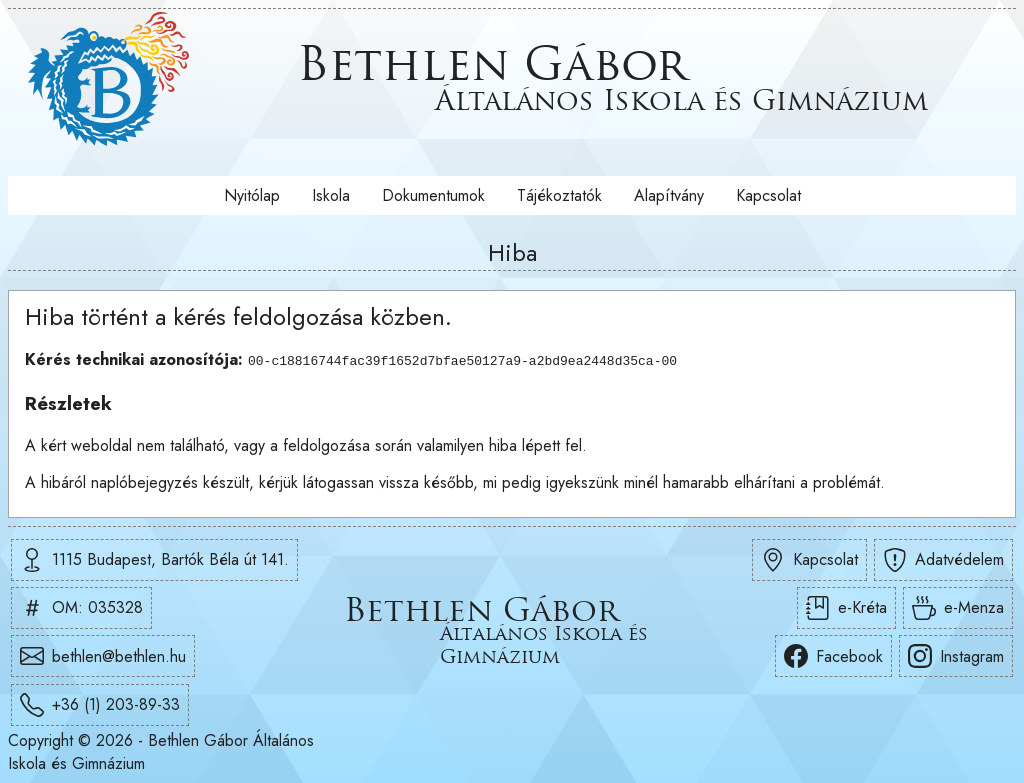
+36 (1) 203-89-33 (100, 705)
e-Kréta (846, 608)
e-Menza (958, 608)
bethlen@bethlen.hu (103, 656)
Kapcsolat (768, 195)
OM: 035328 (81, 608)
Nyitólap (252, 195)
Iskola (331, 195)
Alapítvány (669, 195)
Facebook (833, 656)
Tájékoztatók (559, 195)
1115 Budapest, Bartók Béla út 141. (154, 559)
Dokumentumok (433, 195)
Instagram (956, 656)
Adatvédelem (943, 559)
